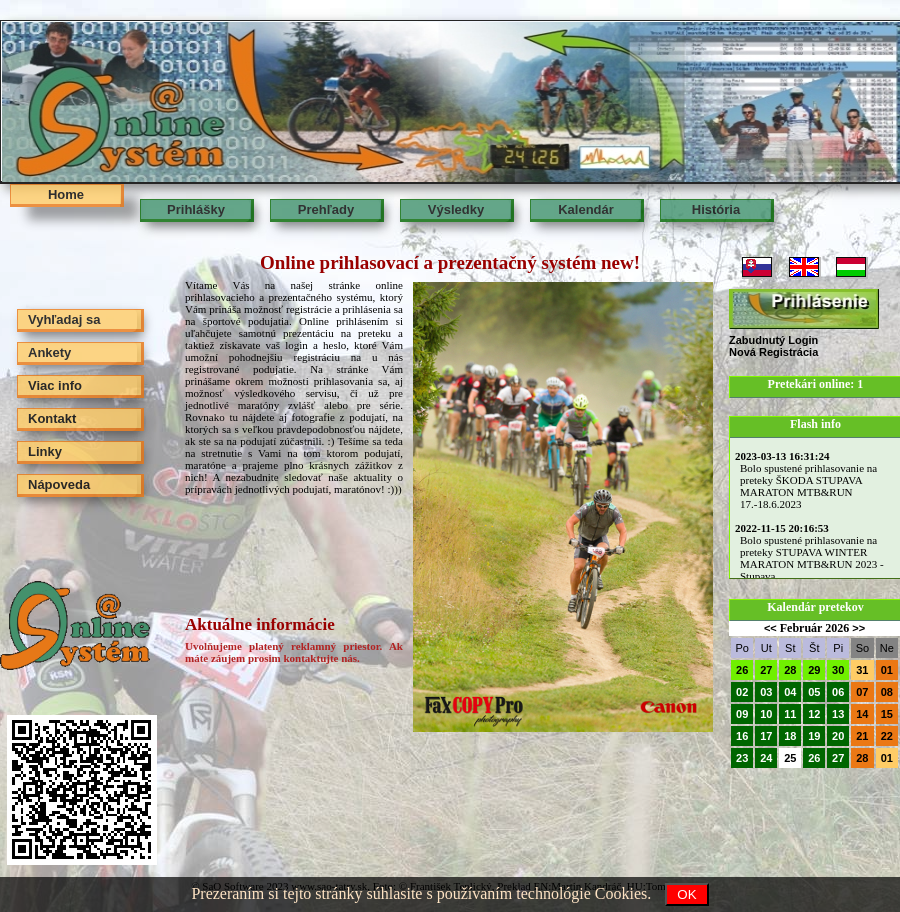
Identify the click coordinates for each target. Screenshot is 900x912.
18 (790, 736)
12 (814, 714)
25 (790, 758)
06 (838, 692)
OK (686, 894)
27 (766, 670)
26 (742, 670)
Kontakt (52, 418)
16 (742, 736)
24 (766, 758)
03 (766, 692)
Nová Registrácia (773, 352)
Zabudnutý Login (773, 340)
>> (858, 628)
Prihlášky (196, 209)
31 (862, 670)
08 (887, 692)
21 (862, 736)
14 (862, 714)
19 (814, 736)
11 (790, 714)
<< (770, 628)
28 (790, 670)
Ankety (49, 352)
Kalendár (586, 209)
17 (766, 736)
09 (742, 714)
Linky (45, 451)
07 (862, 692)
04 (790, 692)
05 (814, 692)
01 (887, 670)
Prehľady (326, 209)
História (716, 209)
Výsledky (456, 209)
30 (838, 670)
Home (66, 194)
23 (742, 758)
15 (887, 714)
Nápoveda (59, 484)
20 (838, 736)
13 (838, 714)
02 (742, 692)
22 (887, 736)
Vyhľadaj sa (64, 319)
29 (814, 670)
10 (766, 714)
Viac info (55, 385)
